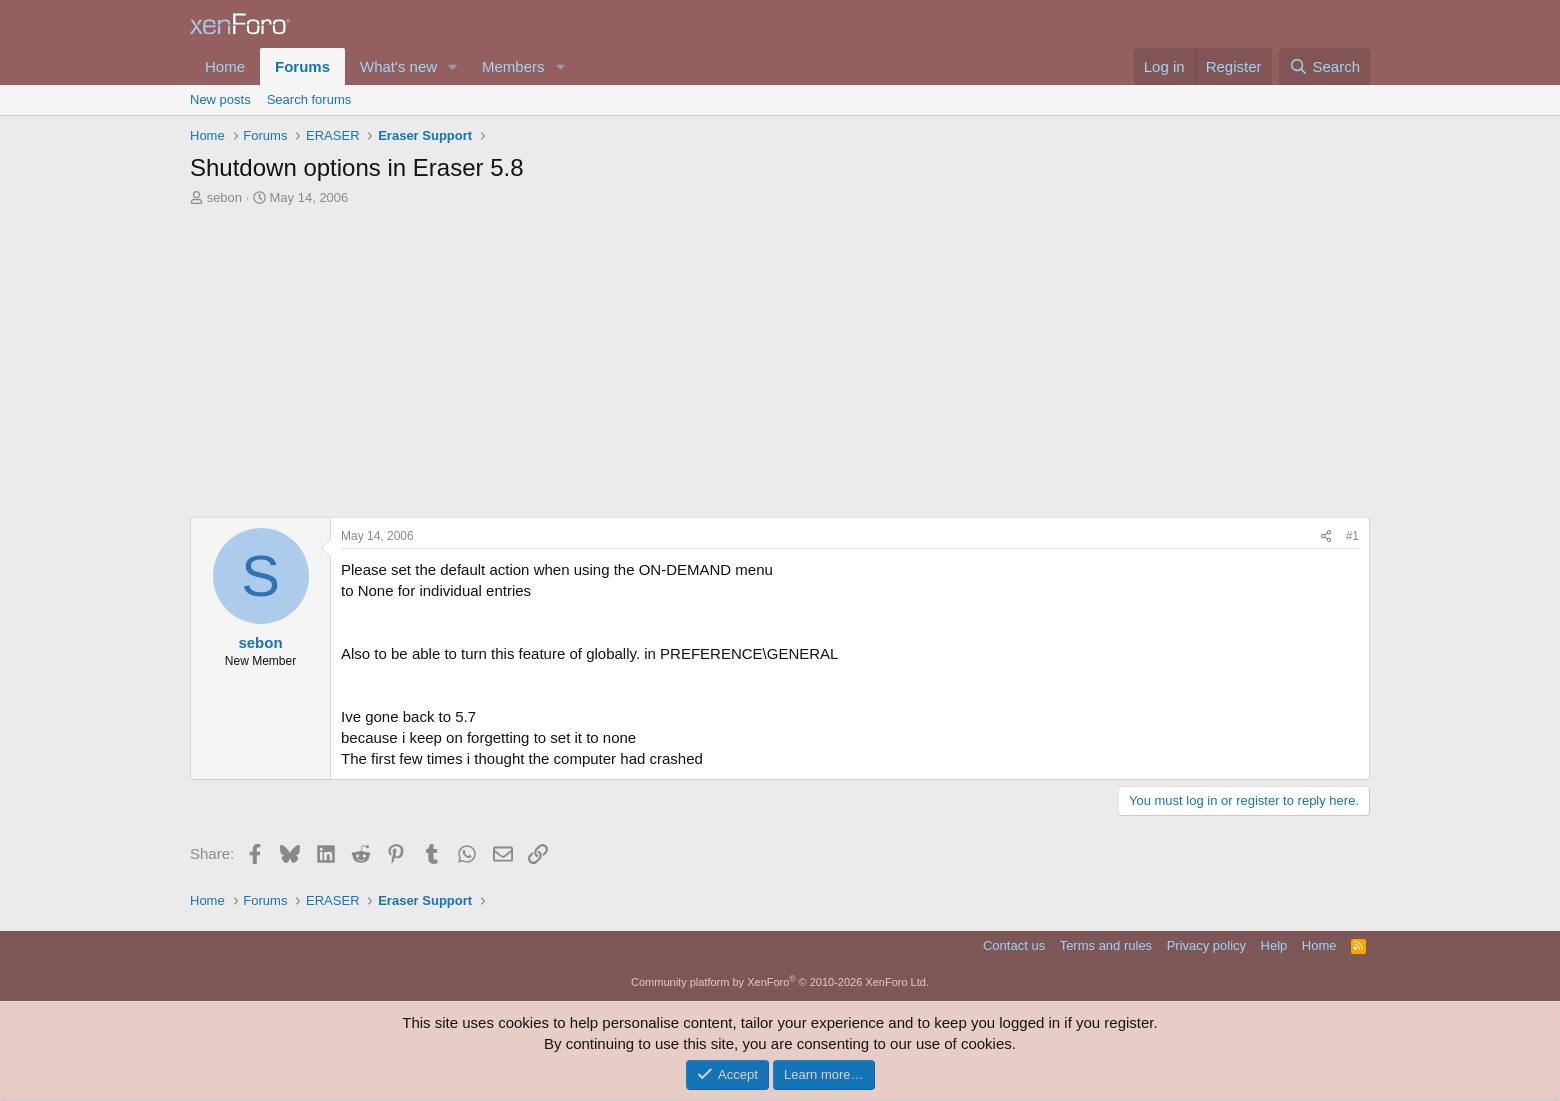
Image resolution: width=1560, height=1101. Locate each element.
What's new (398, 66)
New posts (220, 99)
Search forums (309, 99)
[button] (453, 66)
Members (513, 66)
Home (225, 66)
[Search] (1324, 66)
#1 (1352, 536)
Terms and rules (1106, 945)
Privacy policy (1206, 945)
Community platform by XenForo (780, 982)
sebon (224, 197)
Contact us (1014, 945)
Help (1274, 945)
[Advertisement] (780, 357)
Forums (302, 66)
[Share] (1326, 536)
